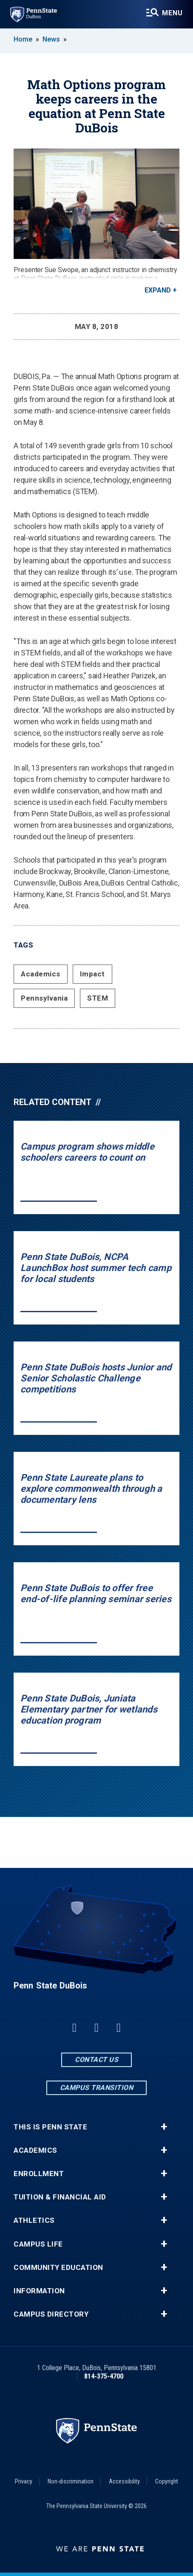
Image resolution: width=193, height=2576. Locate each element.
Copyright (166, 2481)
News (51, 39)
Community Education (58, 2268)
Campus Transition (96, 2088)
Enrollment (39, 2174)
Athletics (34, 2220)
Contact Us (96, 2060)
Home (23, 39)
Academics (40, 974)
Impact (92, 974)
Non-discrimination (71, 2481)
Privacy (23, 2481)
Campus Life (38, 2244)
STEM (97, 998)
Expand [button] (158, 290)
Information (39, 2291)
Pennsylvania (44, 998)
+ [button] (164, 2127)
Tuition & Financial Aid (60, 2197)
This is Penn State (50, 2127)
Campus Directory (51, 2314)
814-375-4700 (103, 2376)
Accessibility (124, 2481)
